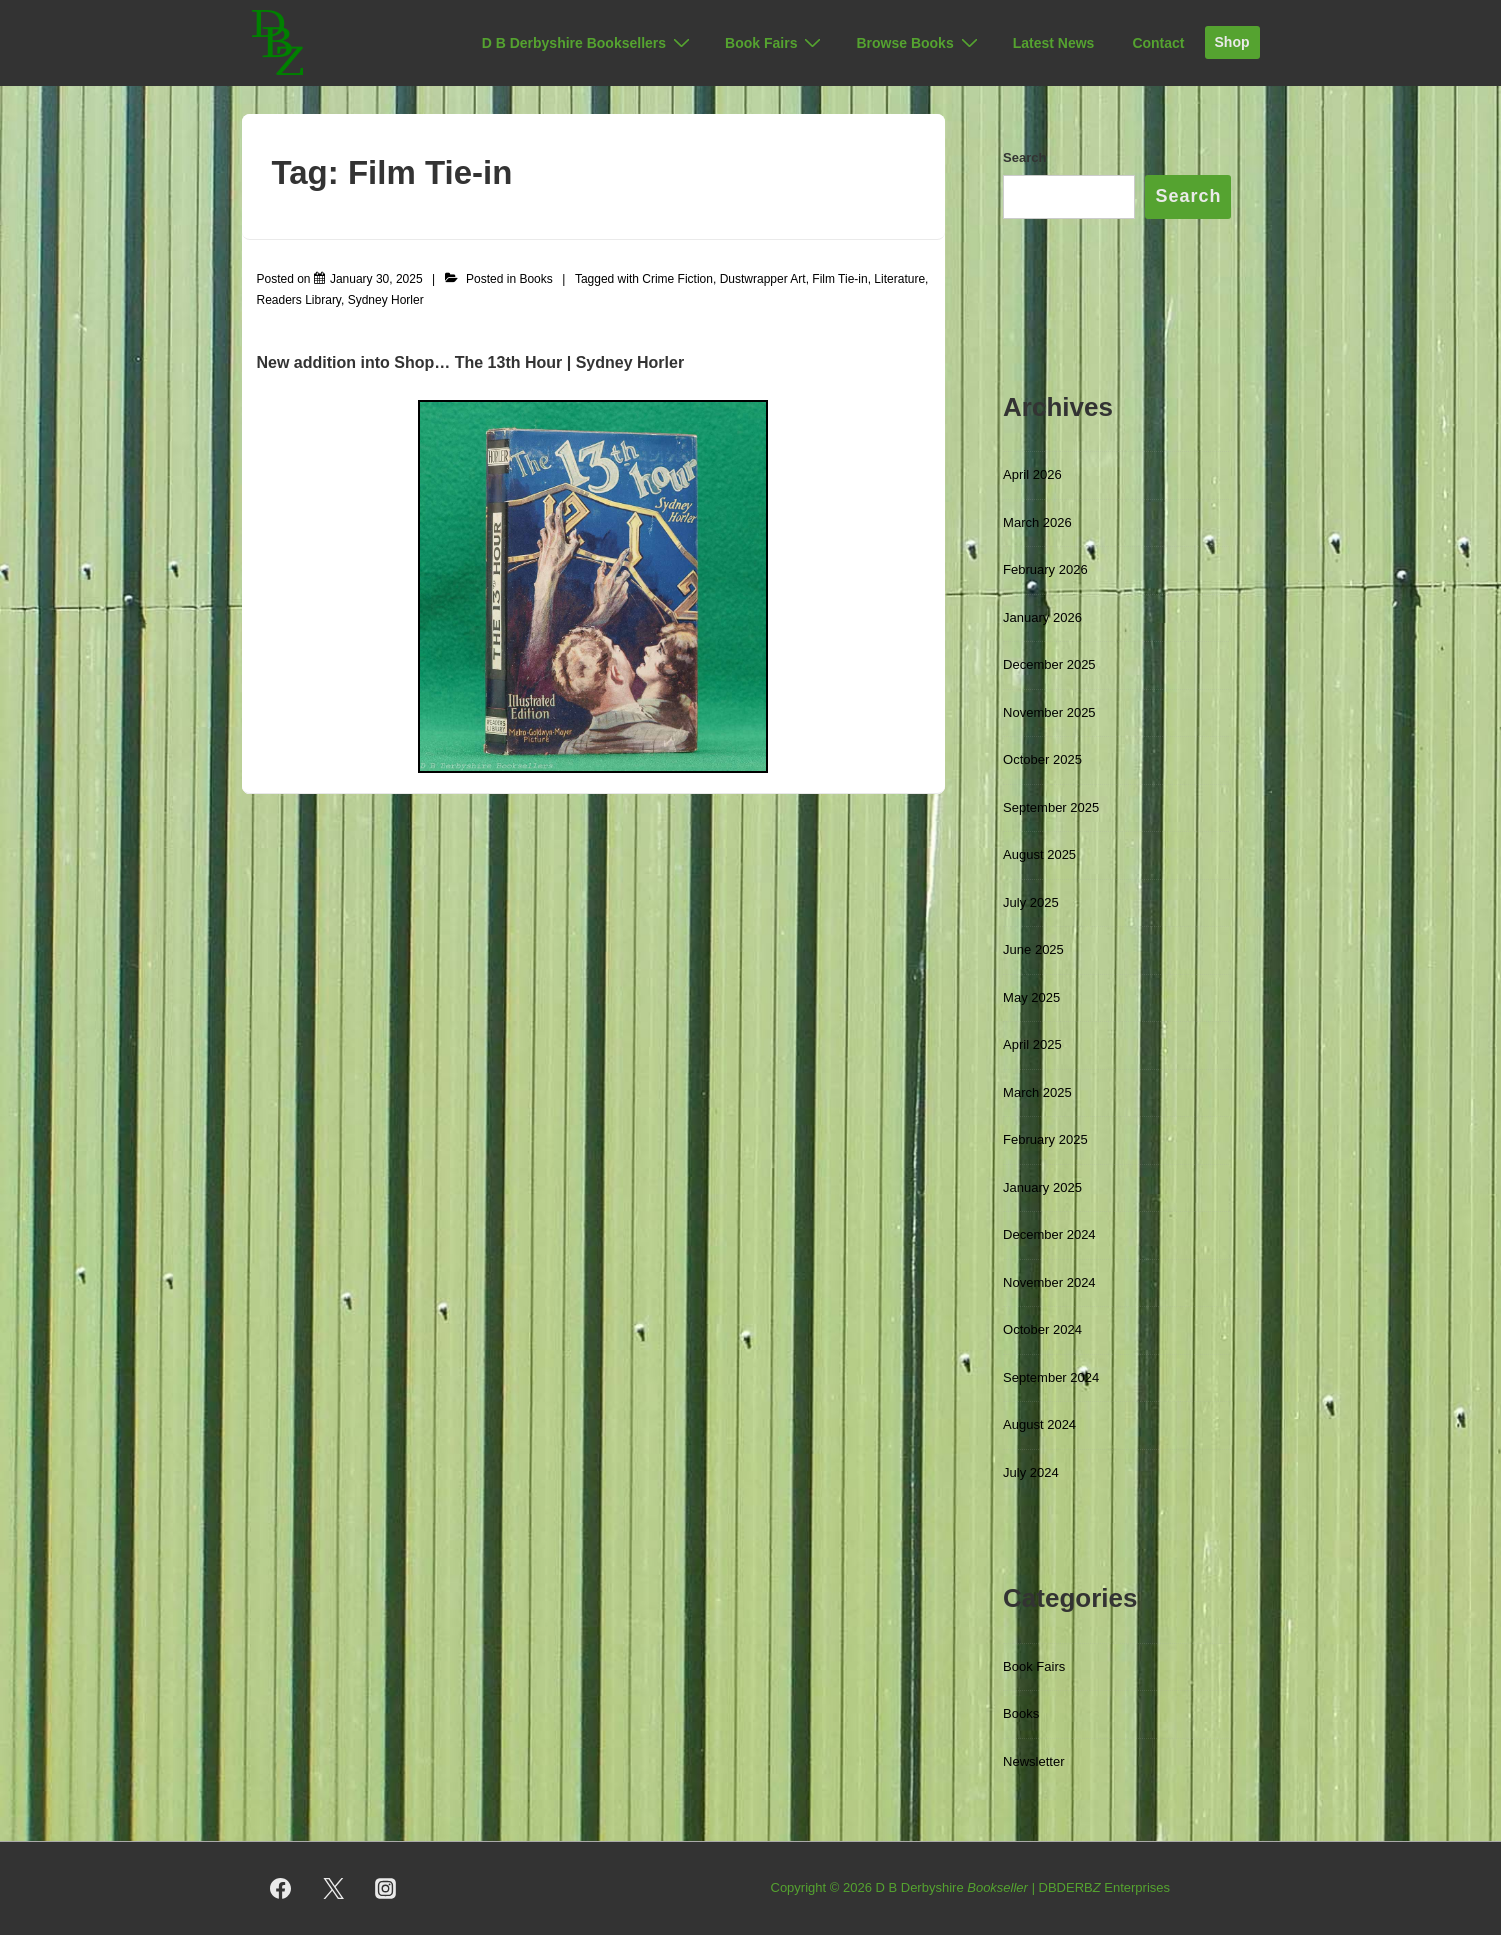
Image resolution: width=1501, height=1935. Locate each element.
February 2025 (1045, 1139)
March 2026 (1037, 522)
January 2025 (1042, 1187)
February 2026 (1045, 569)
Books (535, 279)
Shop (1232, 42)
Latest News (1054, 43)
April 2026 (1032, 474)
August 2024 (1039, 1424)
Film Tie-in (839, 279)
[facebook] (281, 1889)
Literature (899, 279)
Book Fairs (775, 43)
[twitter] (333, 1889)
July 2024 (1031, 1472)
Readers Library (299, 300)
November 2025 (1049, 712)
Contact (1158, 43)
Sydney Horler (386, 300)
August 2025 (1039, 854)
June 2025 (1033, 949)
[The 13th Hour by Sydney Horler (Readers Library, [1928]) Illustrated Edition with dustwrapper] (376, 279)
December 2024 (1049, 1234)
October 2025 (1042, 759)
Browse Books (919, 43)
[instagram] (386, 1889)
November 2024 (1049, 1282)
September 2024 (1051, 1377)
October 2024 (1042, 1329)
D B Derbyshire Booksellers (588, 43)
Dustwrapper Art (763, 279)
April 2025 (1032, 1044)
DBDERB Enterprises (1105, 1887)
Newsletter (1033, 1761)
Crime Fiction (677, 279)
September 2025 (1051, 807)
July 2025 (1031, 902)
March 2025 (1037, 1092)
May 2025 (1031, 997)
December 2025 (1049, 664)
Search (1024, 157)
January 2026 (1042, 617)
